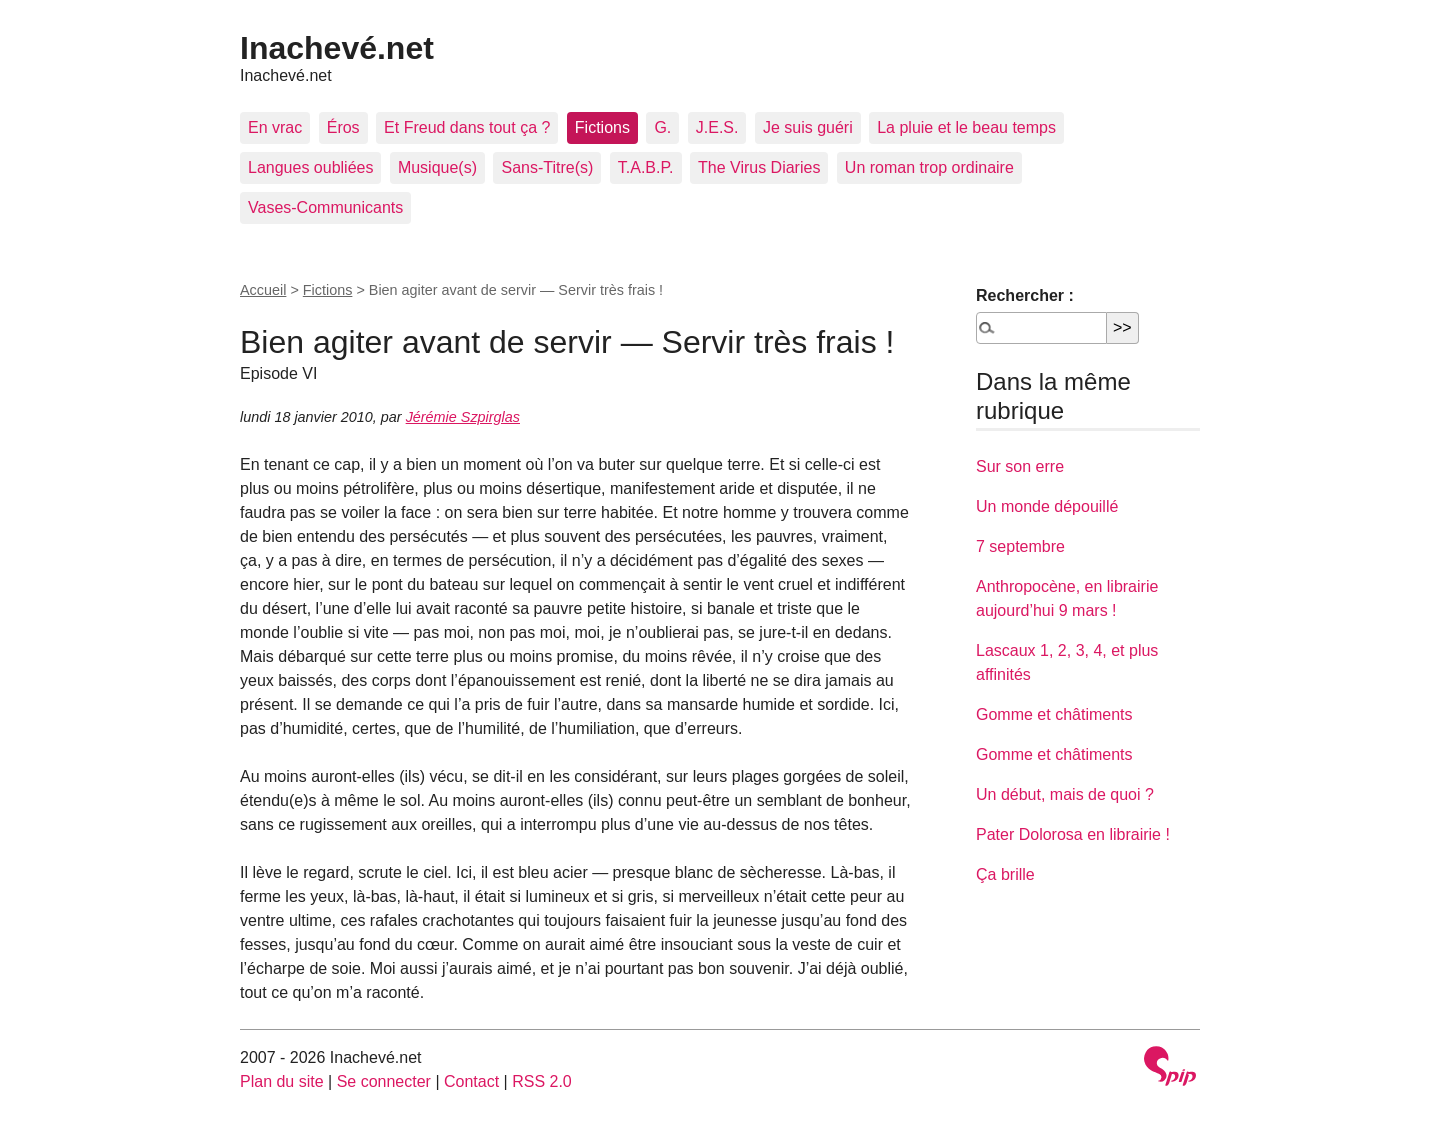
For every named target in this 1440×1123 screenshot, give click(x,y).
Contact (471, 1081)
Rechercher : (1025, 295)
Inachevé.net (337, 48)
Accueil (263, 290)
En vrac (275, 127)
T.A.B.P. (646, 167)
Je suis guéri (808, 127)
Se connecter (384, 1081)
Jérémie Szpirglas (463, 417)
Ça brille (1005, 874)
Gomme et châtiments (1054, 714)
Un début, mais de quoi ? (1065, 794)
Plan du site (282, 1081)
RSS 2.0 (542, 1081)
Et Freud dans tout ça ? (467, 127)
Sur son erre (1020, 466)
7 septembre (1020, 546)
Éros (343, 127)
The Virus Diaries (759, 167)
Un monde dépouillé (1047, 506)
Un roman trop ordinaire (929, 167)
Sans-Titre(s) (547, 167)
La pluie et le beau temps (966, 127)
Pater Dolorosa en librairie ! (1073, 834)
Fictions (602, 127)
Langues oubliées (310, 167)
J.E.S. (717, 127)
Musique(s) (437, 167)
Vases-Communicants (325, 207)
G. (662, 127)
